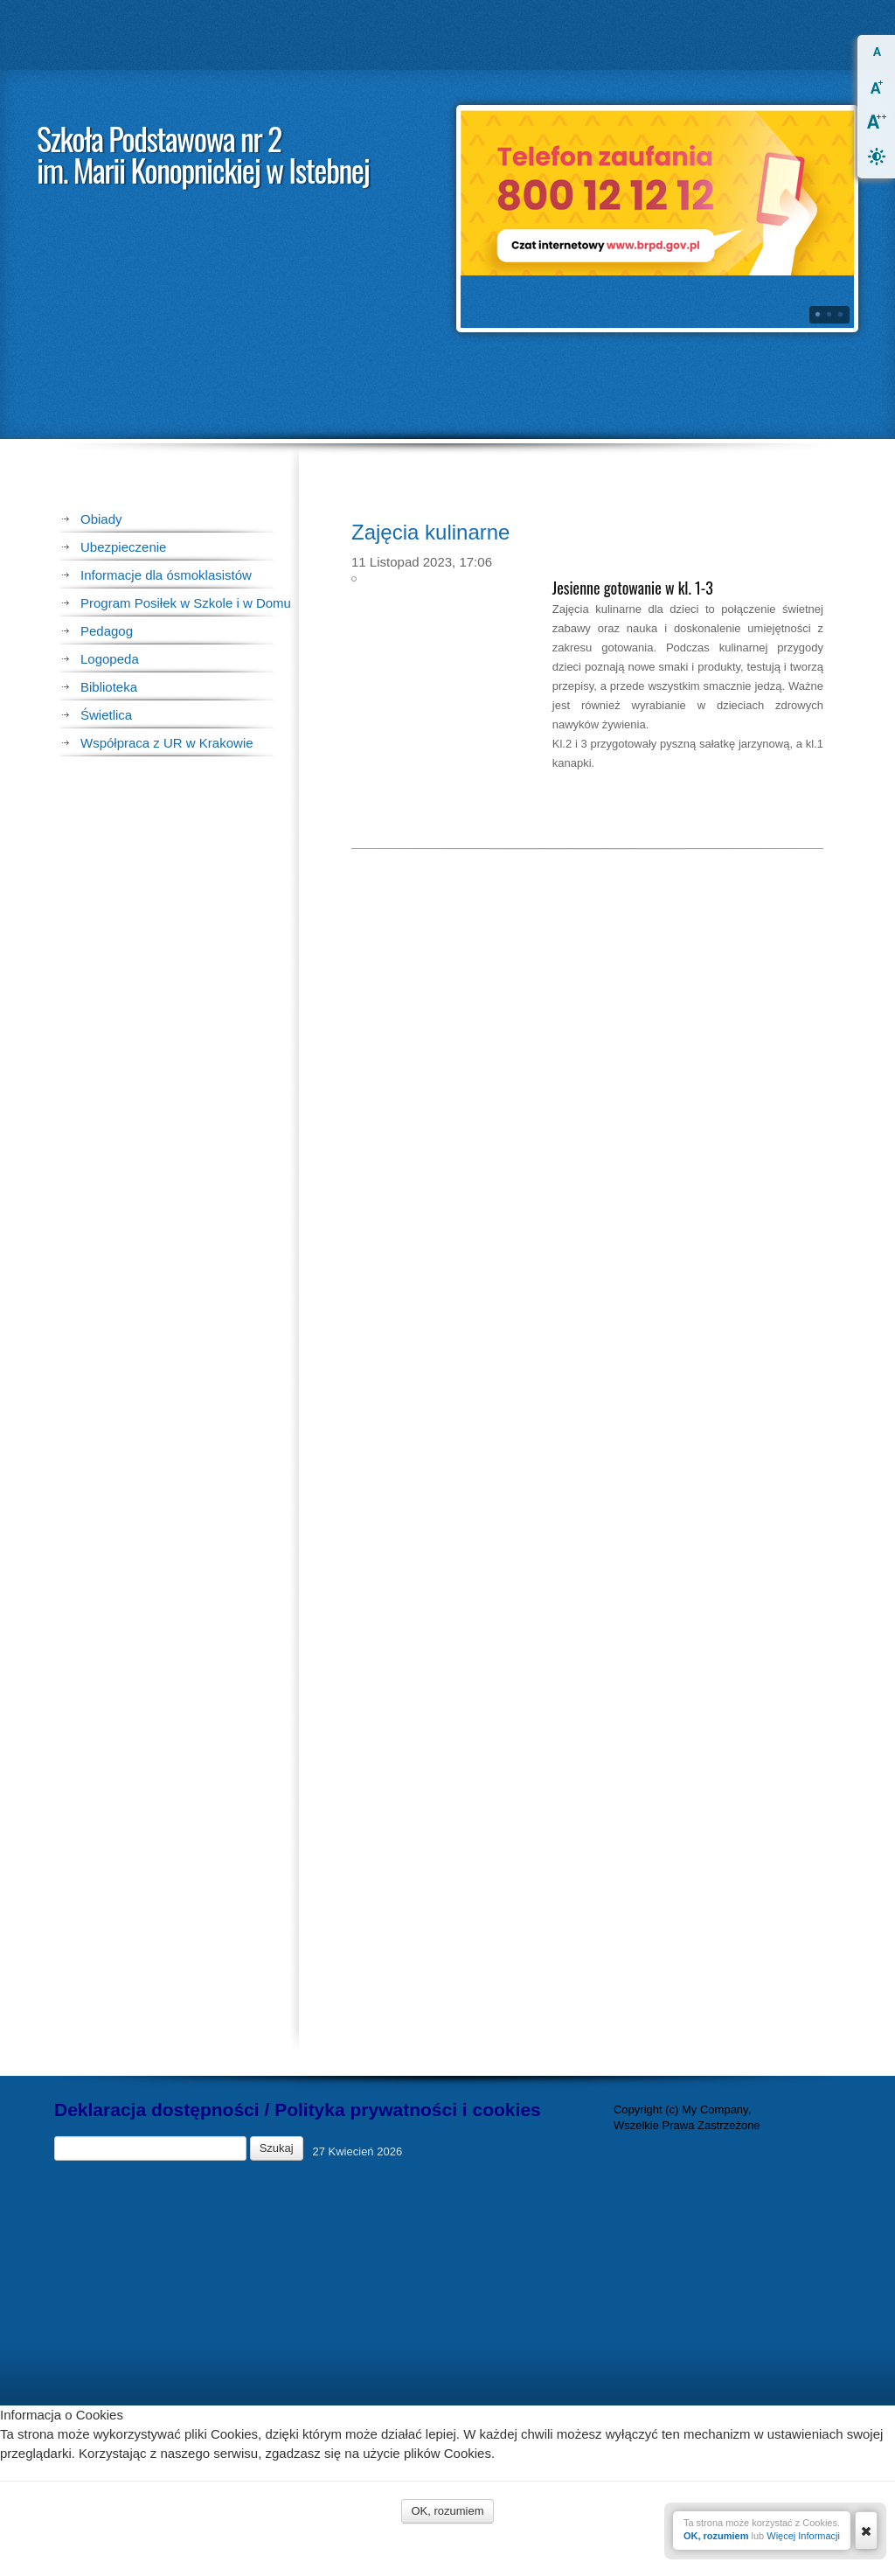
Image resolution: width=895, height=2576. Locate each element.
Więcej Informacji (803, 2536)
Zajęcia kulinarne (430, 702)
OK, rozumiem (716, 2536)
